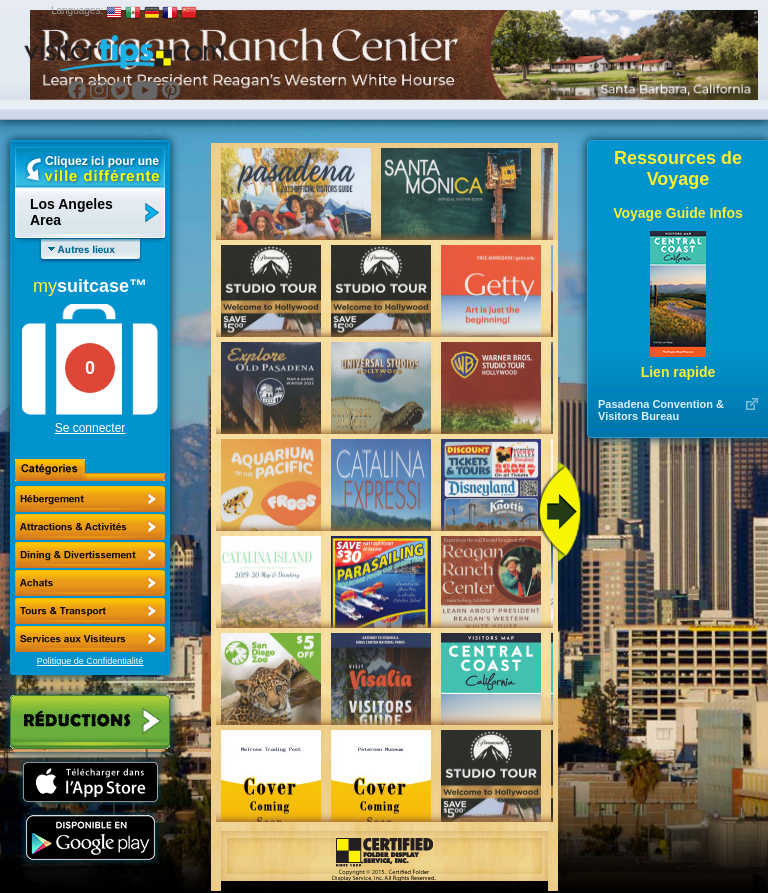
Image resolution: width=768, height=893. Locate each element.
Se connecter (90, 428)
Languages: (77, 10)
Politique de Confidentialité (90, 661)
